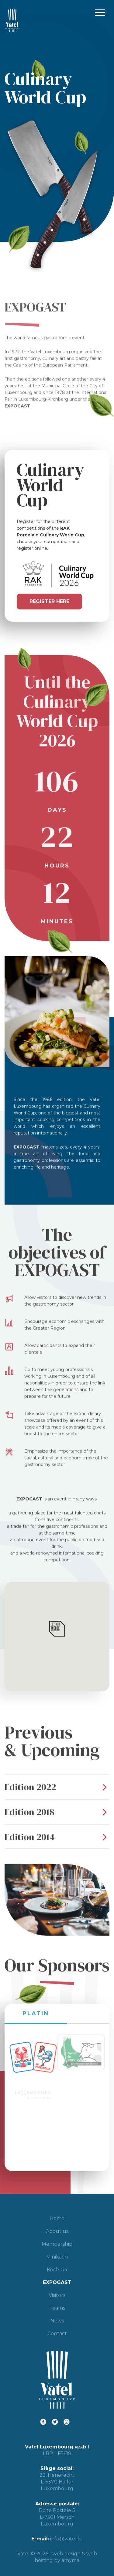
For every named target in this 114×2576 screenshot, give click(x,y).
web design (67, 2554)
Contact (57, 2333)
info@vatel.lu (66, 2539)
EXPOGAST (57, 2282)
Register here (49, 601)
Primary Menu (100, 12)
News (57, 2321)
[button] (57, 1629)
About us (57, 2231)
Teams (57, 2308)
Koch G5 (57, 2269)
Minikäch (57, 2257)
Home (57, 2218)
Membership (57, 2244)
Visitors (57, 2295)
